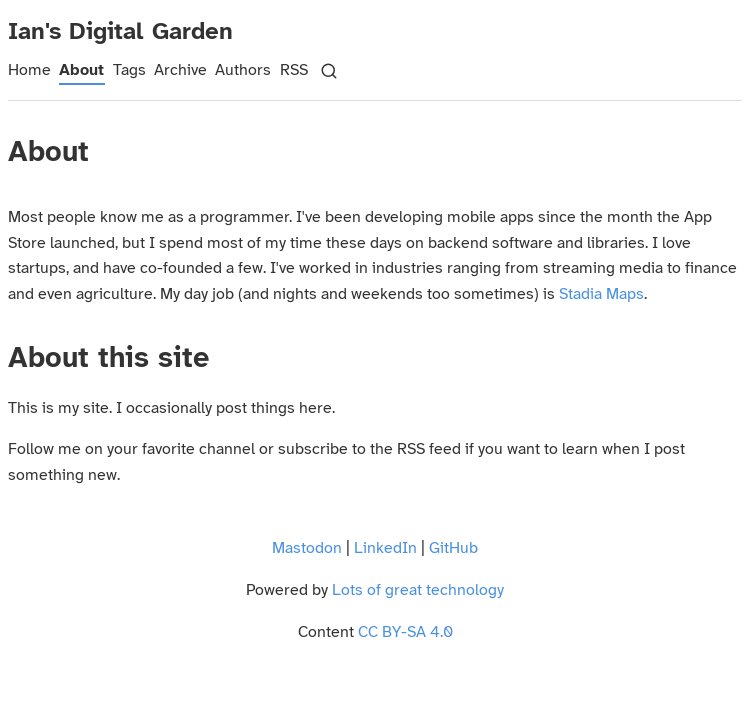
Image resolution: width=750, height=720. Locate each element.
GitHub (453, 548)
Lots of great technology (418, 590)
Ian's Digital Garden (120, 32)
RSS (294, 70)
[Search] (329, 71)
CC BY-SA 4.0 (405, 632)
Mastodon (307, 548)
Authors (243, 70)
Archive (180, 70)
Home (29, 70)
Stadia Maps (601, 294)
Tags (129, 70)
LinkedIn (385, 548)
